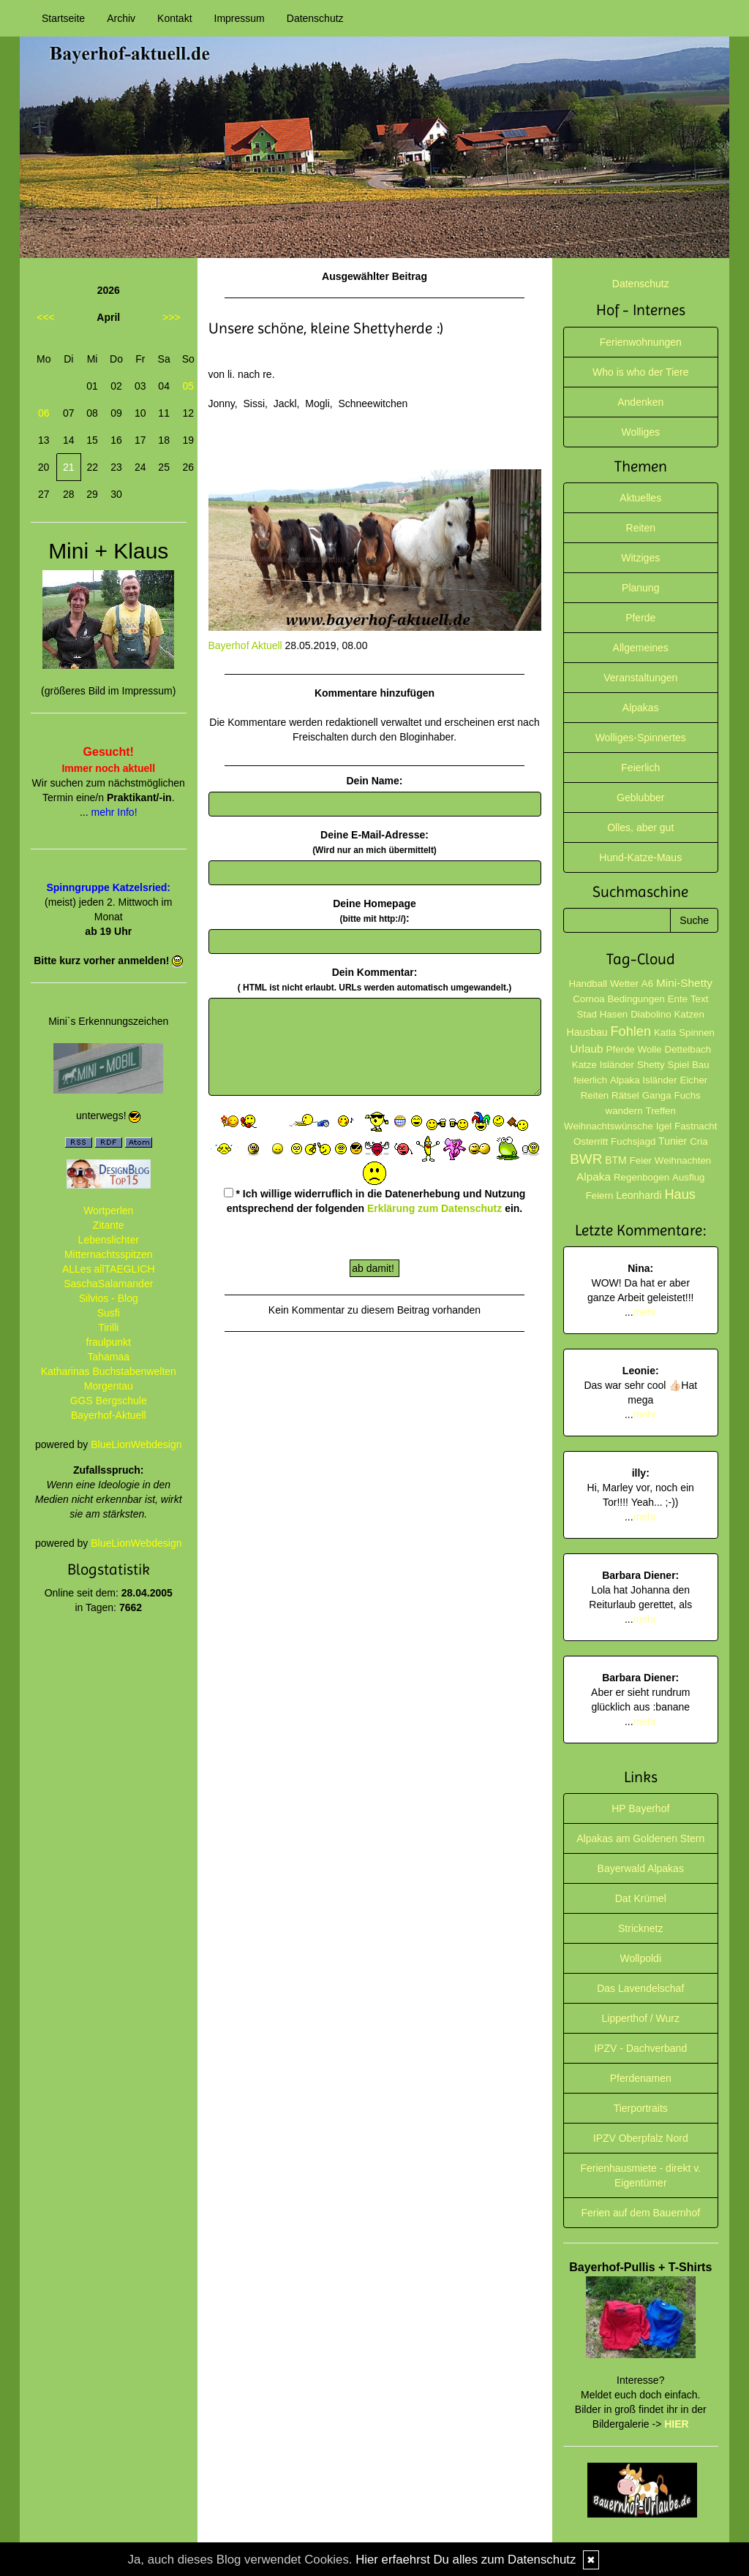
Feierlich (640, 767)
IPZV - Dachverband (640, 2048)
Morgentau (108, 1386)
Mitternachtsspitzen (108, 1254)
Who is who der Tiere (640, 372)
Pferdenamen (640, 2078)
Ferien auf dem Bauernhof (640, 2213)
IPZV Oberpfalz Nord (640, 2138)
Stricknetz (640, 1928)
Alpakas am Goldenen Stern (640, 1838)
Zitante (108, 1225)
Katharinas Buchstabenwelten (108, 1371)
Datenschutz (315, 18)
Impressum (239, 18)
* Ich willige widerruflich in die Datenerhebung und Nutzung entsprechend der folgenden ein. (375, 1201)
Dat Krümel (640, 1898)
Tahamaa (108, 1357)
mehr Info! (114, 812)
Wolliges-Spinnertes (640, 737)
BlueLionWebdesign (136, 1444)
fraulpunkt (108, 1342)
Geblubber (640, 797)
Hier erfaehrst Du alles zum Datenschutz (465, 2559)
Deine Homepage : (374, 911)
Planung (640, 588)
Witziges (640, 558)
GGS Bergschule (108, 1400)
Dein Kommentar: (374, 979)
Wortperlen (108, 1210)
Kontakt (174, 18)
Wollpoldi (640, 1958)
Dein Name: (374, 781)
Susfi (108, 1313)
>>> (171, 317)
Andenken (640, 402)
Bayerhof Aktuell (245, 645)
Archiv (121, 18)
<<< (46, 317)
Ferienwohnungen (641, 342)
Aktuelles (640, 498)
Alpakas (640, 707)
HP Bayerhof (640, 1808)
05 (188, 386)
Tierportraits (641, 2108)
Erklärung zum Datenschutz (434, 1208)
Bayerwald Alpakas (641, 1868)
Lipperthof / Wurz (641, 2018)
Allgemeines (641, 648)
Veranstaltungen (640, 677)
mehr (645, 1312)
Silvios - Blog (108, 1298)
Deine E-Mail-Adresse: (374, 842)
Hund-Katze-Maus (640, 857)
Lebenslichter (108, 1240)
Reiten (640, 528)
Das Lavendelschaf (640, 1988)
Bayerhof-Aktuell (108, 1415)
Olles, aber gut (640, 827)
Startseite (63, 18)
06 (44, 413)
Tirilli (108, 1327)
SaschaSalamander (108, 1283)
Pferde (640, 618)
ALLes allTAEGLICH (108, 1269)
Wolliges (640, 432)
